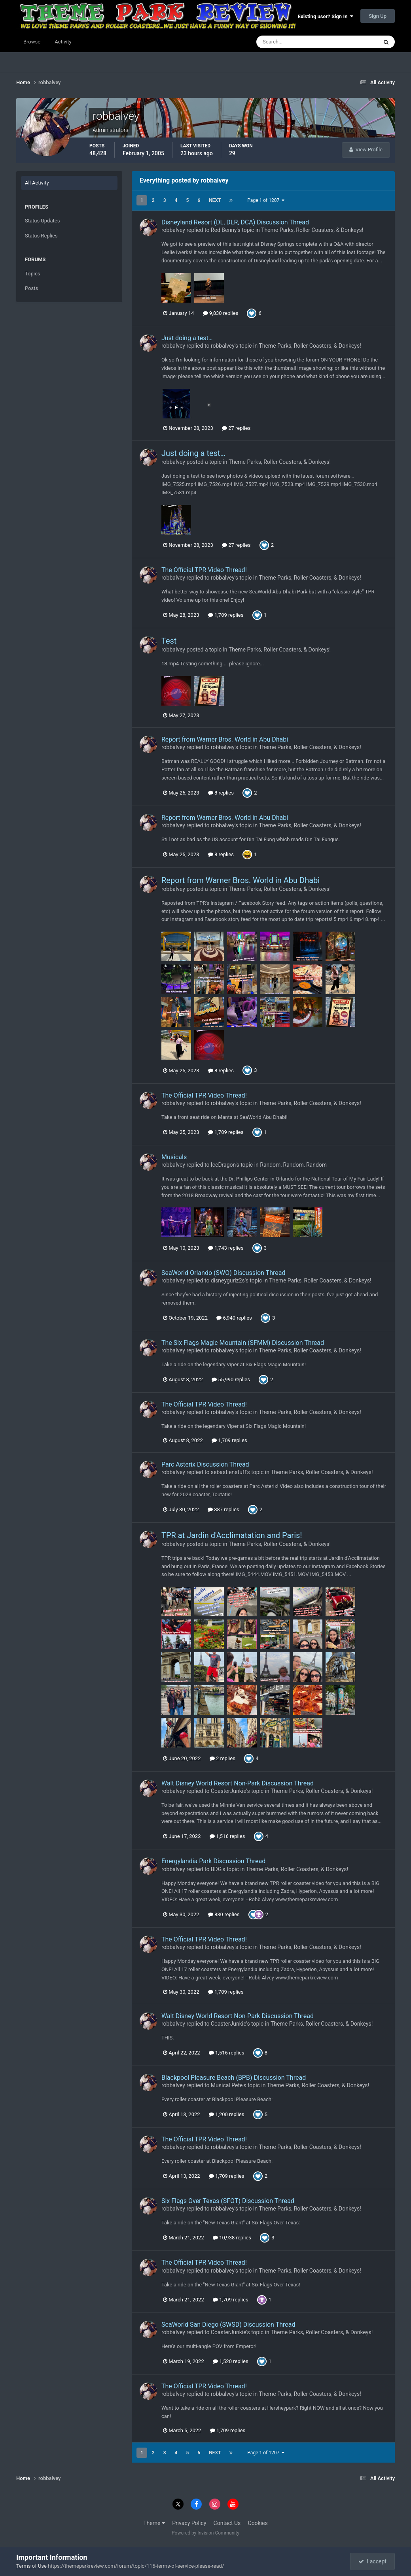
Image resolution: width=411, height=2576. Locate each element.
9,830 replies (221, 313)
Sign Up (377, 16)
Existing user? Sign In (325, 16)
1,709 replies (226, 615)
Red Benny (224, 230)
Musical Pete (226, 2085)
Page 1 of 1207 (265, 200)
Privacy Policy (189, 2523)
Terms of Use (31, 2566)
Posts (31, 288)
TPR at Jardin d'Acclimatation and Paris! (231, 1535)
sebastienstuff (228, 1472)
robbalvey (173, 230)
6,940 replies (234, 1318)
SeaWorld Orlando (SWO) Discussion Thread (223, 1273)
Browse (31, 42)
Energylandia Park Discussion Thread (213, 1861)
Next (215, 200)
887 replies (223, 1509)
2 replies (222, 1758)
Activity (63, 42)
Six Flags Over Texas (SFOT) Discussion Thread (227, 2201)
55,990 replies (231, 1379)
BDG (216, 1869)
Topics (32, 274)
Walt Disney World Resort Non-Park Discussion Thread (237, 1783)
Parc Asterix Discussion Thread (205, 1464)
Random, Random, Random (293, 1165)
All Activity (37, 183)
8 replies (221, 793)
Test (168, 641)
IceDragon (223, 1165)
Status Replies (41, 236)
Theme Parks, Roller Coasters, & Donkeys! (312, 230)
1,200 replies (226, 2114)
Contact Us (227, 2523)
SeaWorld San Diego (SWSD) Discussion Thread (228, 2324)
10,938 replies (232, 2238)
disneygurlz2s (228, 1280)
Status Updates (42, 221)
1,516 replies (227, 1836)
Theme (154, 2523)
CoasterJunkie (228, 1791)
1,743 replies (226, 1248)
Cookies (258, 2523)
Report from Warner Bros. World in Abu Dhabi (224, 739)
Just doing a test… (187, 338)
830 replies (224, 1914)
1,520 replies (230, 2361)
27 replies (236, 428)
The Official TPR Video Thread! (204, 570)
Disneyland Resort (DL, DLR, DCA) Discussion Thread (235, 222)
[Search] (293, 42)
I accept (372, 2561)
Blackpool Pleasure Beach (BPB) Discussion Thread (233, 2077)
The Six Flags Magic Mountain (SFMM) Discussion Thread (242, 1342)
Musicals (174, 1157)
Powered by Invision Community (205, 2533)
